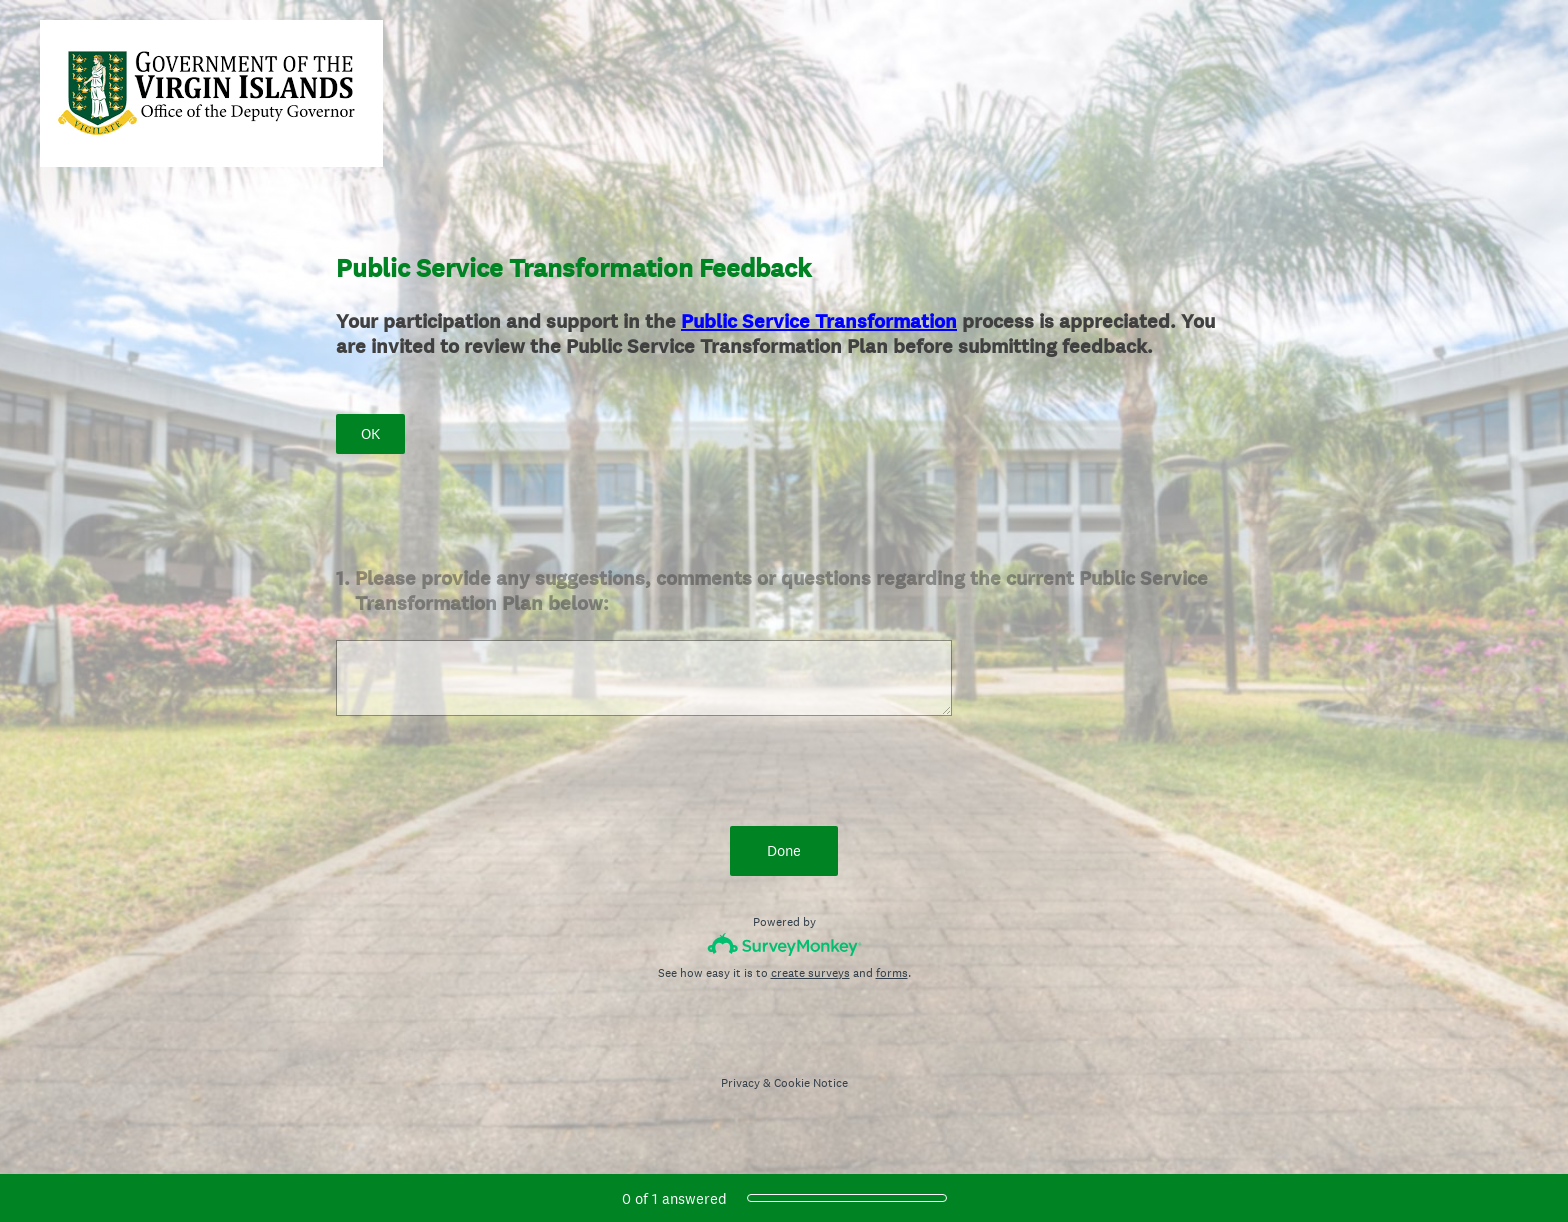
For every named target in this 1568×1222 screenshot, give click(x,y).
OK (370, 433)
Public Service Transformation (819, 321)
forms (892, 973)
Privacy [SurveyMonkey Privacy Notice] (740, 1083)
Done (784, 850)
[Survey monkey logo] (784, 944)
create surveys (810, 973)
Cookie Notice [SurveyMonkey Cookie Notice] (811, 1083)
